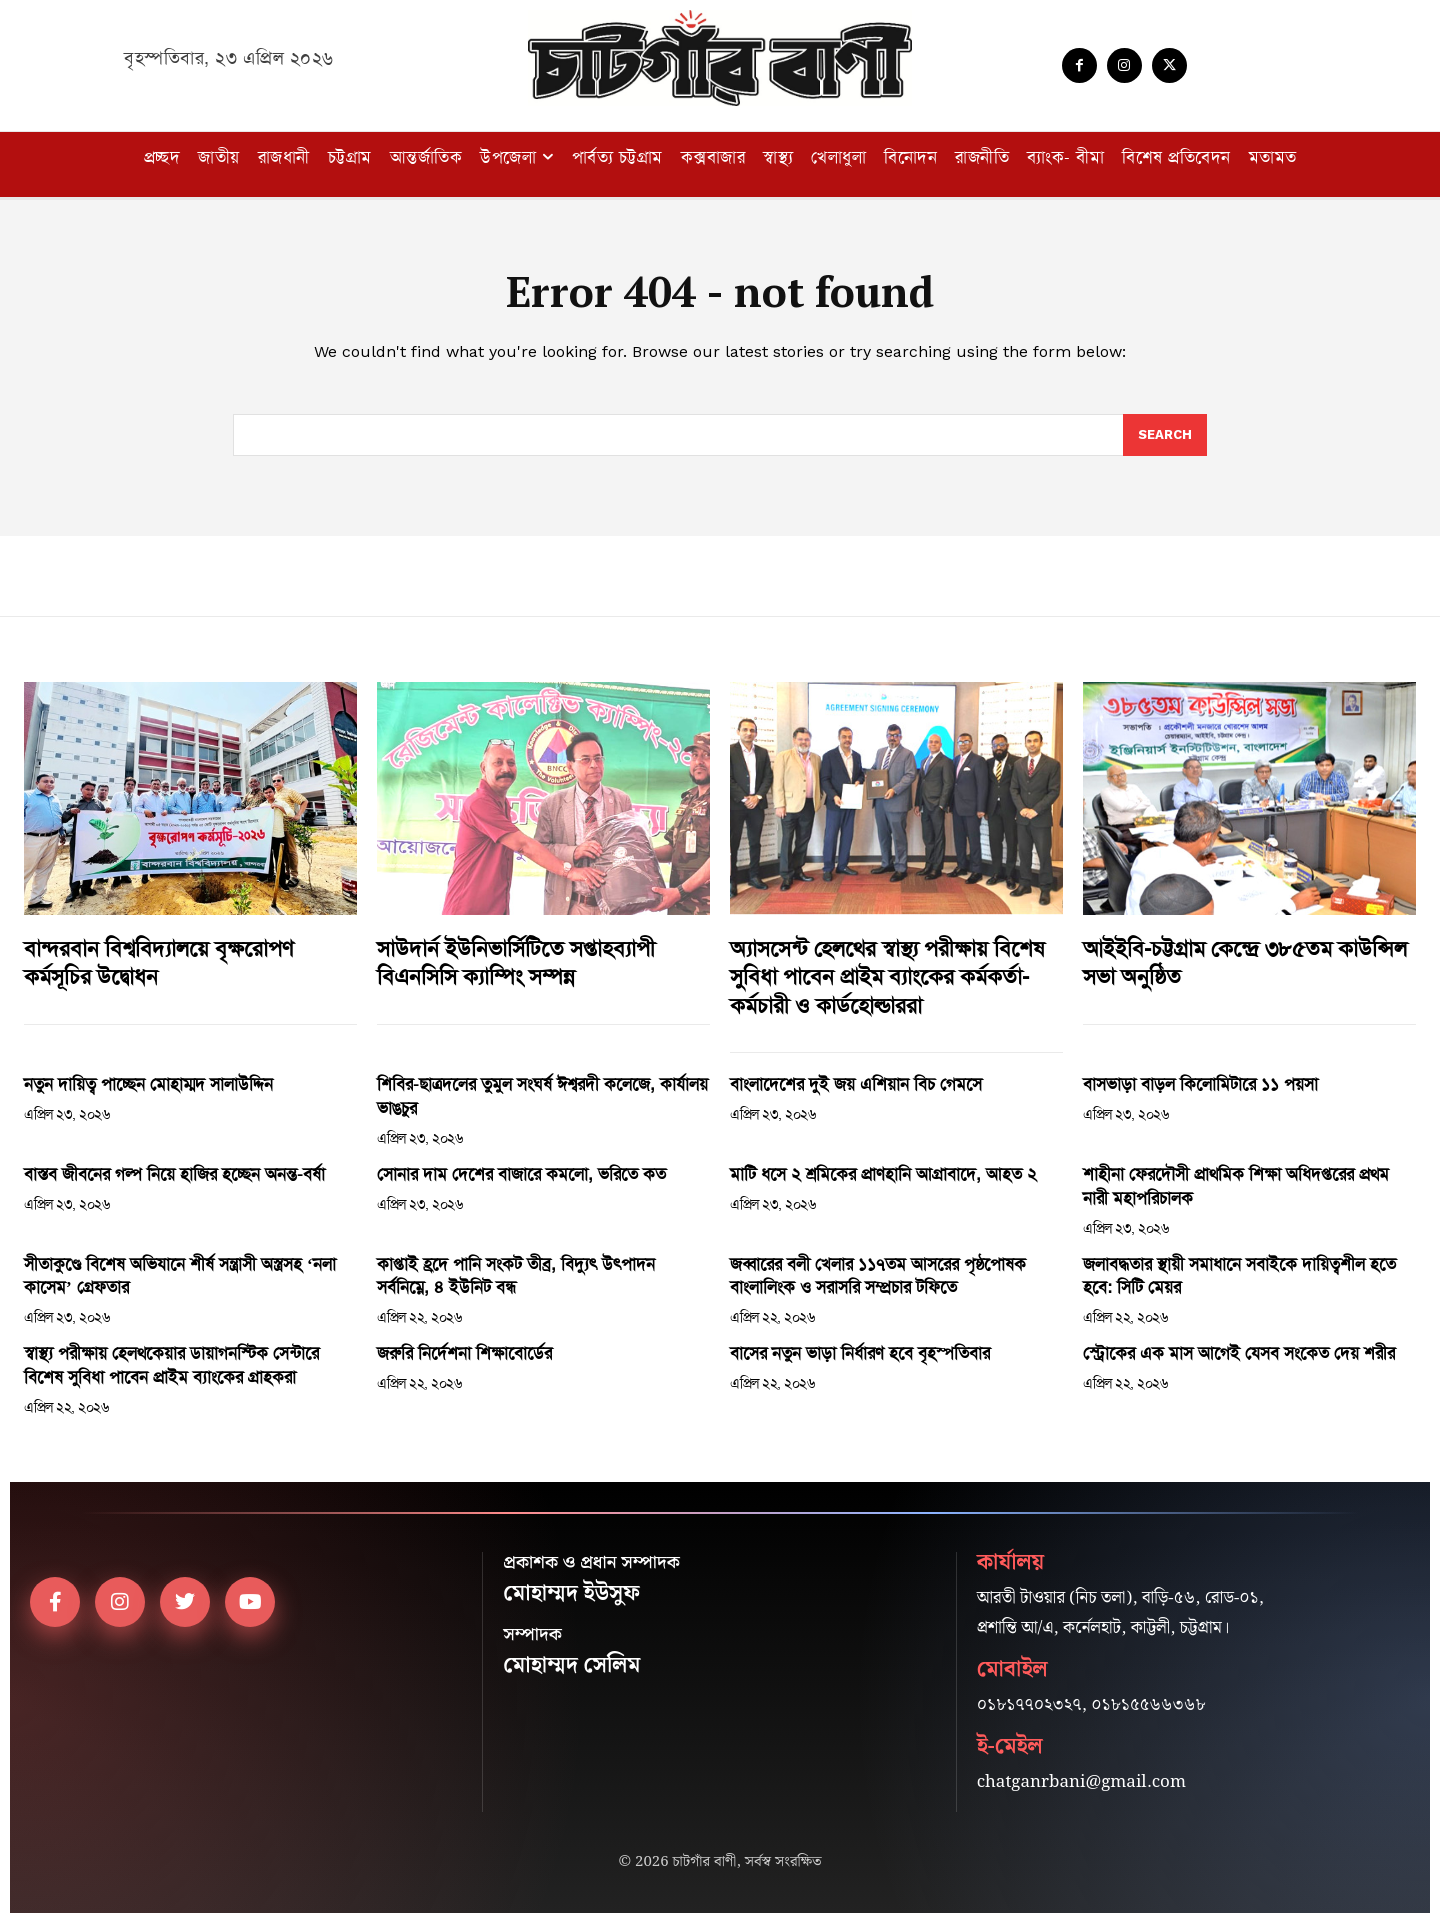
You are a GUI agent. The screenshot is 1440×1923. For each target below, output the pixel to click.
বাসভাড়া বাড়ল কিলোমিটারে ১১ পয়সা (1200, 1084)
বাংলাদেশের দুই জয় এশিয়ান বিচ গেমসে (856, 1084)
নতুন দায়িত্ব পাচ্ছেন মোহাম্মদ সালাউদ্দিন (148, 1084)
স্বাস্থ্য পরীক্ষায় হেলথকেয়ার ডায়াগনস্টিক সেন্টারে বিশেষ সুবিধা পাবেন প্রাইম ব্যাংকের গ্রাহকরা (171, 1365)
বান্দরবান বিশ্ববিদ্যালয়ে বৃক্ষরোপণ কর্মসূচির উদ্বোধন (159, 963)
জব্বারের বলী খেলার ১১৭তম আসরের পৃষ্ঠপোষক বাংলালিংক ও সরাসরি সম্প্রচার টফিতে (878, 1276)
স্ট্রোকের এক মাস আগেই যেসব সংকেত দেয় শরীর (1239, 1353)
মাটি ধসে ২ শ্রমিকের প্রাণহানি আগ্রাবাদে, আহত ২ (883, 1174)
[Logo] (720, 58)
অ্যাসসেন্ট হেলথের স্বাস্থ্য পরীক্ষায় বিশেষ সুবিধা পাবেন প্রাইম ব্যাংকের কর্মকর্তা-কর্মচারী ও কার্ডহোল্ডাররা (887, 977)
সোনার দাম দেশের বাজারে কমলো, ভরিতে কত (521, 1174)
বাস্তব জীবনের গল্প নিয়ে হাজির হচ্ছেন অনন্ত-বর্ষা (174, 1174)
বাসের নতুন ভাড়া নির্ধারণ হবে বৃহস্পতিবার (860, 1353)
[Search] (1165, 435)
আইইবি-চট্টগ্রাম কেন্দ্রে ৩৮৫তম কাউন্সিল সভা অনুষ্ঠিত (1245, 963)
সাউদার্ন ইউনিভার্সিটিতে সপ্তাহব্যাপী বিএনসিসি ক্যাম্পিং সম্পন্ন (516, 963)
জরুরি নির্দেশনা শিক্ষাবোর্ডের (464, 1353)
